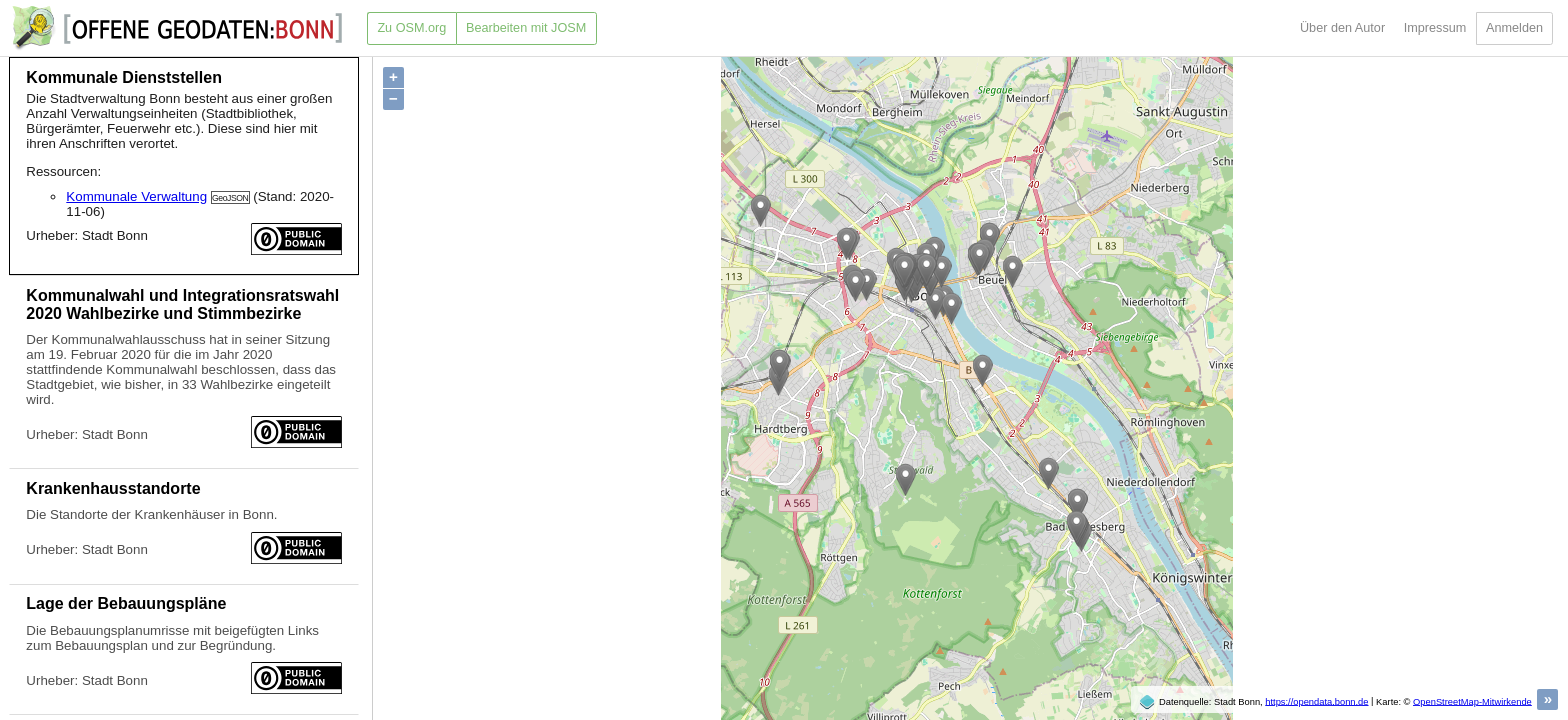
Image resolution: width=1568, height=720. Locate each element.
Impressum (1435, 28)
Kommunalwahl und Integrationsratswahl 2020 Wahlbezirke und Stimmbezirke (182, 304)
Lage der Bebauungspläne (126, 603)
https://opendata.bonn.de (1316, 701)
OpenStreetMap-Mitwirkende (1472, 701)
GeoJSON (230, 198)
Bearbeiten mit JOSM (526, 28)
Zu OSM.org (411, 28)
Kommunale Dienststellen (124, 77)
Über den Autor (1342, 28)
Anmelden (1514, 28)
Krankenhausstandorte (113, 488)
